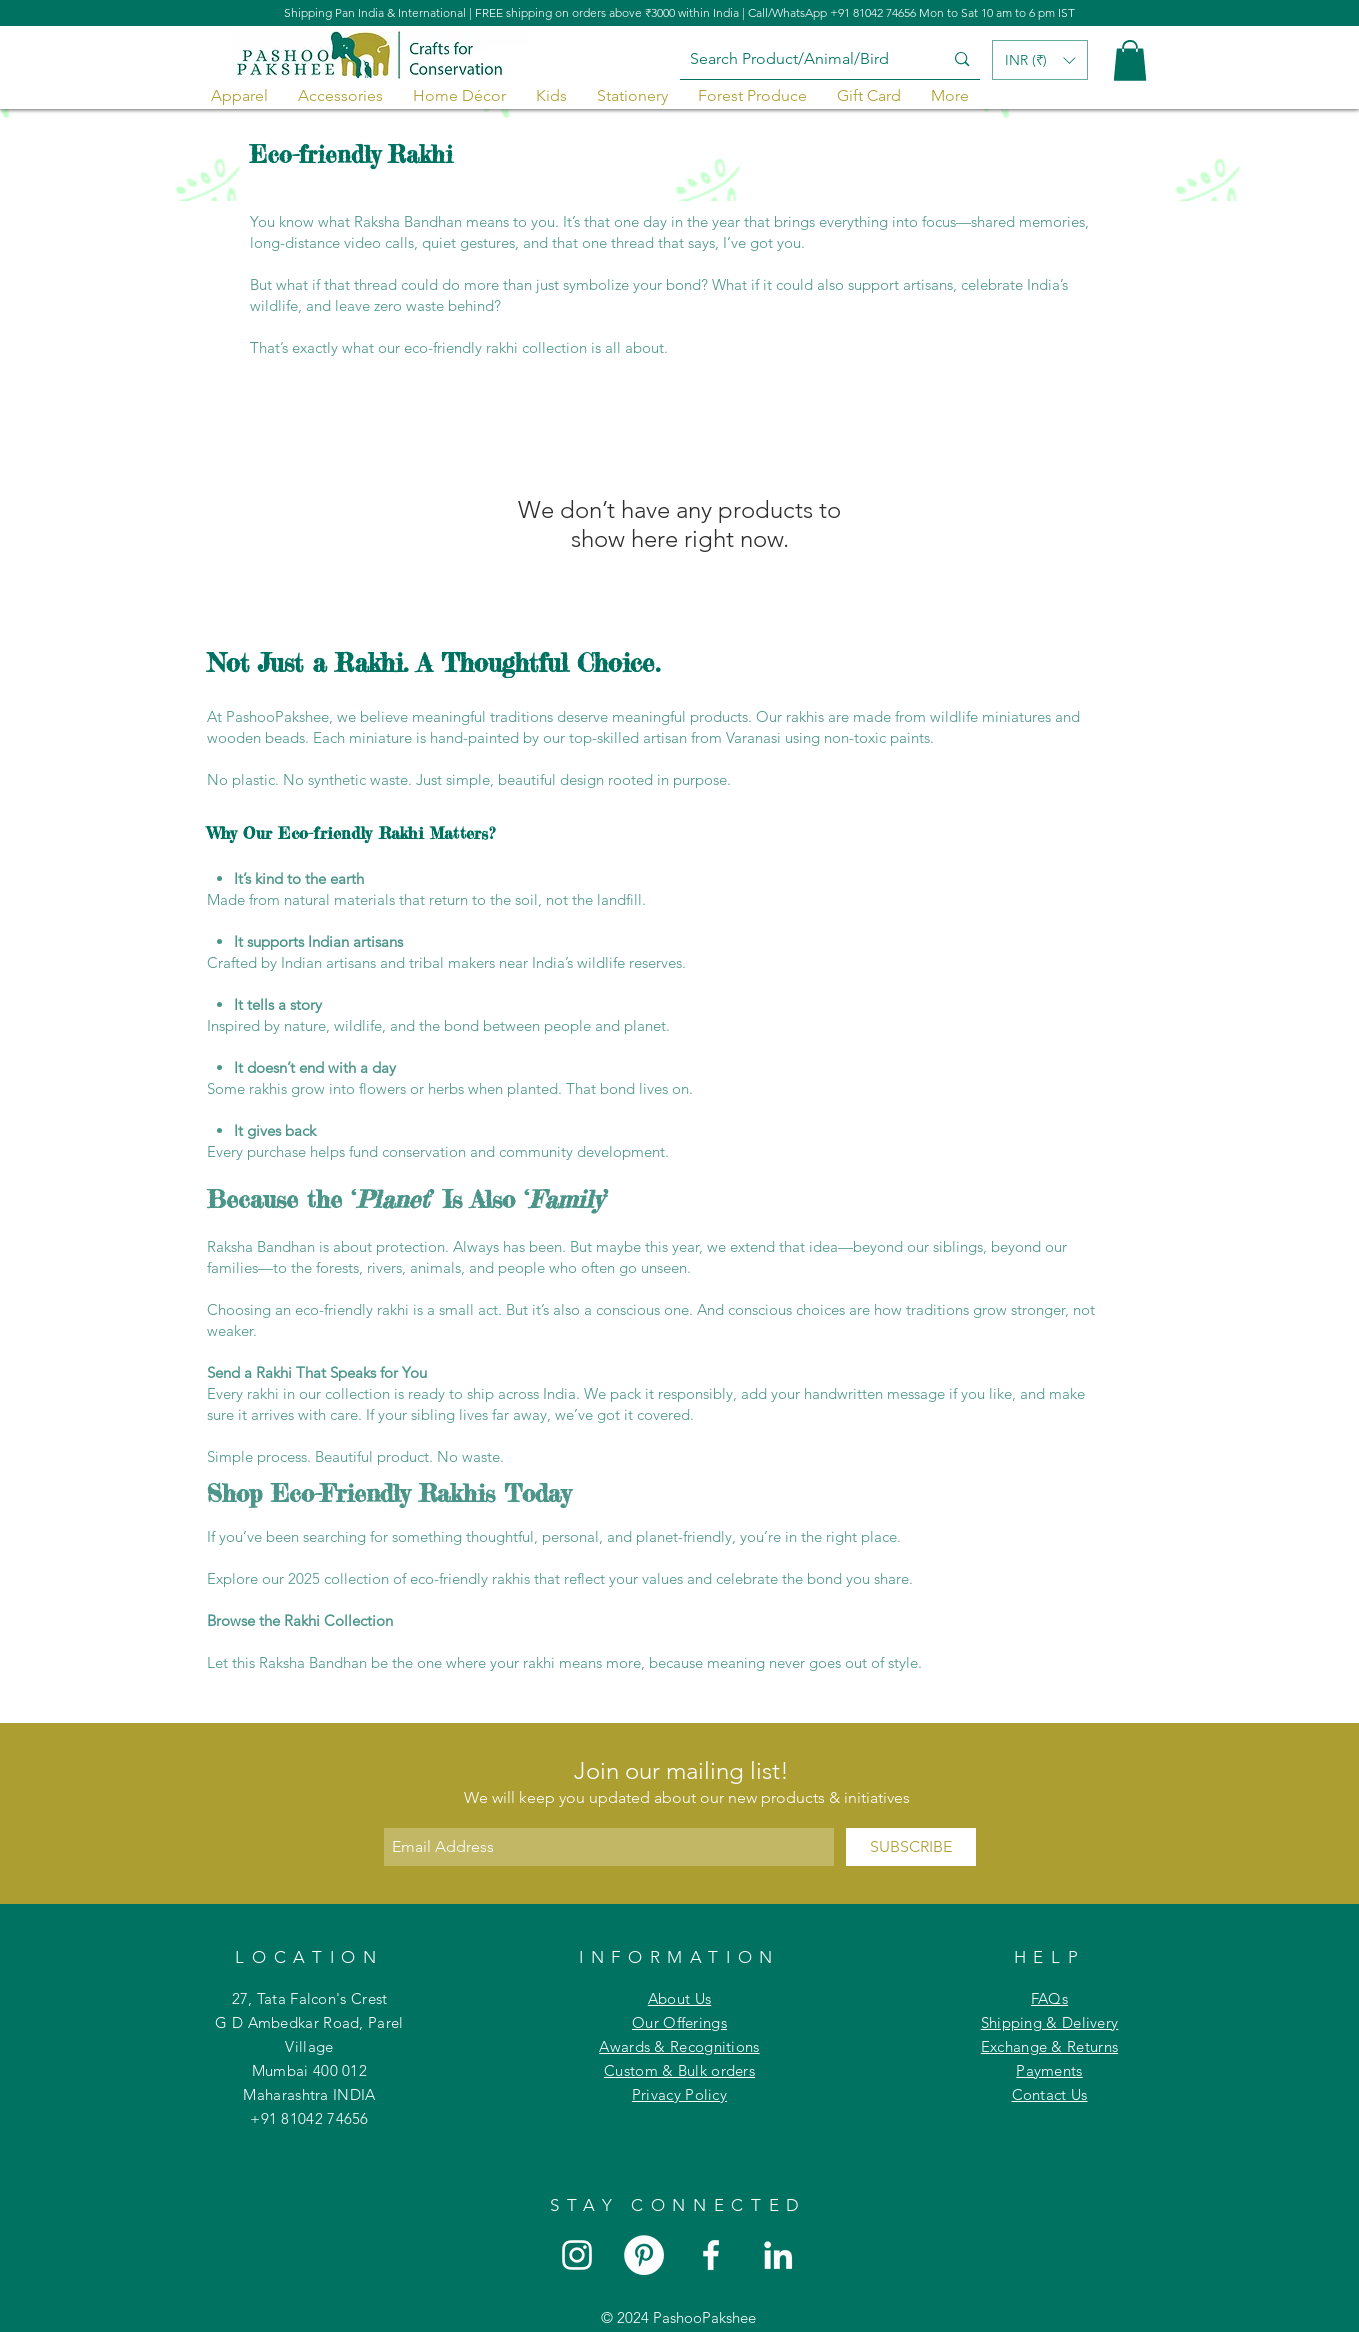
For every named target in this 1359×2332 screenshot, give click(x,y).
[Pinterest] (644, 2255)
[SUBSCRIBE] (911, 1847)
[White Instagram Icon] (577, 2255)
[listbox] (1040, 60)
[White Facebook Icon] (711, 2255)
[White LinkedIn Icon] (778, 2255)
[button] (1130, 60)
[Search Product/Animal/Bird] (797, 59)
